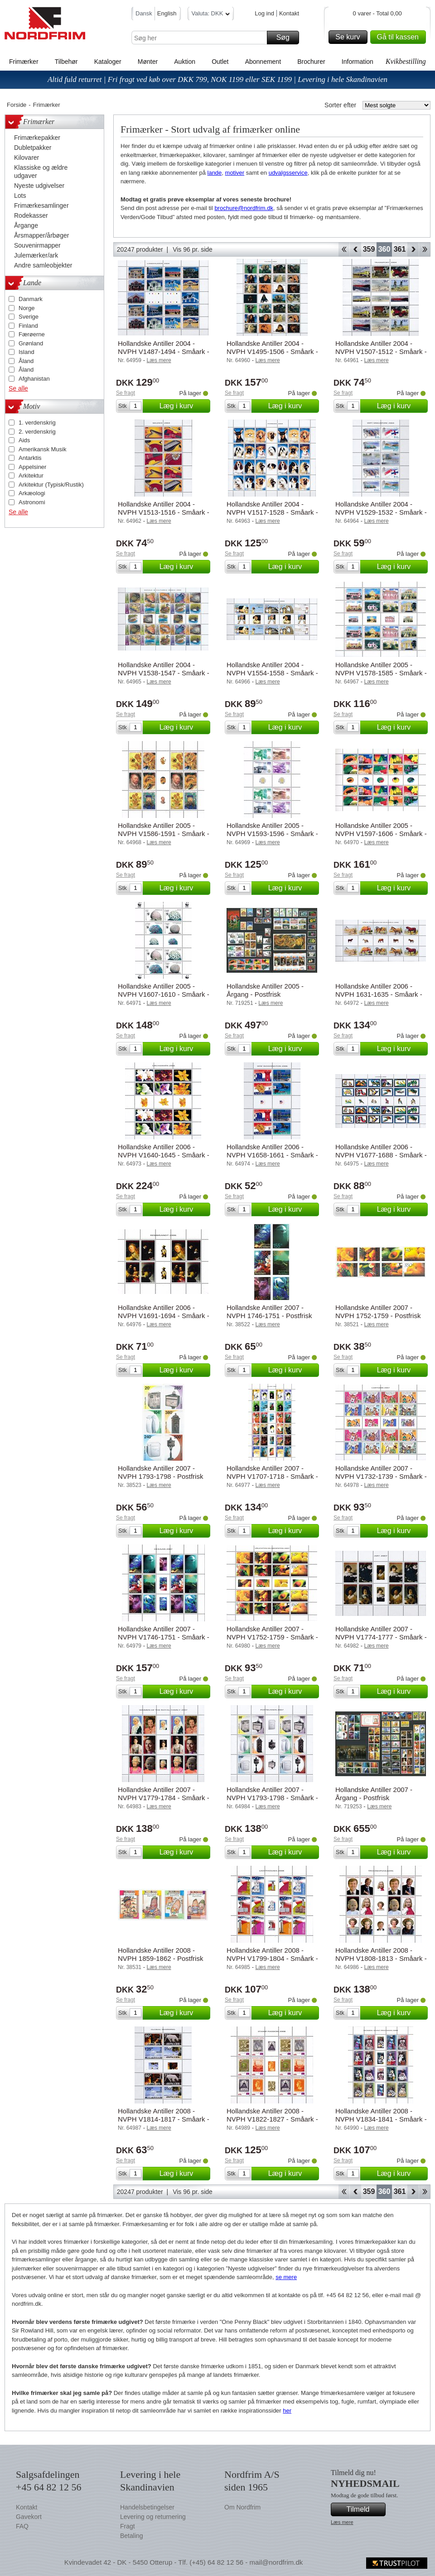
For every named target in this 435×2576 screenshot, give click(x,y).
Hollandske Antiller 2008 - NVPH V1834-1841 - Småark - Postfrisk (381, 2119)
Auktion (184, 61)
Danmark (31, 299)
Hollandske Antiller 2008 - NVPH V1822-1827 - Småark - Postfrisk (272, 2119)
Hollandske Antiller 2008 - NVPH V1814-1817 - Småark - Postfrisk (163, 2119)
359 (369, 249)
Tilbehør (66, 61)
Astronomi (32, 502)
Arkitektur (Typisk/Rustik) (51, 484)
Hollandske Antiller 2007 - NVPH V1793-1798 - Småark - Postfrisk (272, 1798)
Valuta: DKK (211, 14)
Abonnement (263, 61)
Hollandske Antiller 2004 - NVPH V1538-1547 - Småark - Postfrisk (163, 673)
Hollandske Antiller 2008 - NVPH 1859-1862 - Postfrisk (160, 1954)
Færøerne (32, 334)
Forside (16, 104)
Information (357, 61)
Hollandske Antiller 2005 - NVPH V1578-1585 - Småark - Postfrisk (381, 673)
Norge (26, 308)
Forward (413, 249)
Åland (26, 361)
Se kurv (349, 37)
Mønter (148, 61)
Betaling (131, 2535)
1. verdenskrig (37, 422)
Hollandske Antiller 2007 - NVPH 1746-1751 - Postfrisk (269, 1311)
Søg (286, 37)
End (424, 249)
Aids (24, 440)
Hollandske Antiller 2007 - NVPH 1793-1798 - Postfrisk (160, 1472)
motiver (235, 172)
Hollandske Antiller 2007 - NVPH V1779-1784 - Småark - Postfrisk (163, 1798)
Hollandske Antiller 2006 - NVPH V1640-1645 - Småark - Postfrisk (163, 1155)
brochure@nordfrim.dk (243, 208)
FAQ (22, 2526)
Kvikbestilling (406, 61)
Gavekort (29, 2516)
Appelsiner (32, 467)
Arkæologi (32, 493)
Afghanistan (34, 378)
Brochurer (311, 61)
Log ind (264, 13)
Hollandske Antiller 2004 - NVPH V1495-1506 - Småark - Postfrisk (272, 351)
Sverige (29, 316)
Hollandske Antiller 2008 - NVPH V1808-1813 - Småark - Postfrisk (381, 1958)
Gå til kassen (400, 37)
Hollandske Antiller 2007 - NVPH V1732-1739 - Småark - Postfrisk (381, 1476)
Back (355, 249)
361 (400, 249)
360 (384, 249)
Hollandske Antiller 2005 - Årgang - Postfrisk (265, 990)
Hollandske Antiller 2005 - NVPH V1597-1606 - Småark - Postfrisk (381, 834)
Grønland (31, 343)
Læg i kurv (184, 406)
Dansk (143, 13)
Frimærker (24, 61)
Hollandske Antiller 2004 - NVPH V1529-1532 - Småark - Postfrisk (381, 512)
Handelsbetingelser (147, 2507)
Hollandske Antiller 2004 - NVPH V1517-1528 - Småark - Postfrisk (272, 512)
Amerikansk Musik (42, 449)
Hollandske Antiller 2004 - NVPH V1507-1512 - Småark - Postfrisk (381, 351)
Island (26, 352)
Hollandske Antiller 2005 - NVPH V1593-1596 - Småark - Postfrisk (272, 834)
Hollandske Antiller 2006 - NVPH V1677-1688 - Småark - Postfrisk (381, 1155)
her (287, 2410)
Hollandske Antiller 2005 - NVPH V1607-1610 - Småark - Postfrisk (163, 994)
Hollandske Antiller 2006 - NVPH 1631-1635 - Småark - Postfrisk (378, 994)
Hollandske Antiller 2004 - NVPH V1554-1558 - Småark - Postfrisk (272, 673)
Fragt (127, 2526)
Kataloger (107, 61)
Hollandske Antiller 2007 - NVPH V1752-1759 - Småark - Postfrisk (272, 1637)
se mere (286, 2277)
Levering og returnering (153, 2516)
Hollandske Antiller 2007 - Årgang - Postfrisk (373, 1794)
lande (215, 172)
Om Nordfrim (242, 2507)
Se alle (18, 388)
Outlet (220, 61)
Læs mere (342, 2522)
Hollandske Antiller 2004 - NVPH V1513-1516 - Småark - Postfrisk (163, 512)
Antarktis (30, 457)
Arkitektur (31, 475)
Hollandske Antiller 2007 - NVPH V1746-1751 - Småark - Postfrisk (163, 1637)
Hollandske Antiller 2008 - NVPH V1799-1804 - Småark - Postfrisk (272, 1958)
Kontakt (289, 13)
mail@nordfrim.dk (276, 2562)
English (167, 13)
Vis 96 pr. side (193, 249)
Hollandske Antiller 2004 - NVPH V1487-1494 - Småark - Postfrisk (163, 351)
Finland (28, 325)
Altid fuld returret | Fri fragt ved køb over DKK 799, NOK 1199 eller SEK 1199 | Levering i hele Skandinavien (217, 79)
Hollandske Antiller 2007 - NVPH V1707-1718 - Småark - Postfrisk (272, 1476)
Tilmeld (365, 2509)
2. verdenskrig (37, 431)
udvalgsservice (288, 172)
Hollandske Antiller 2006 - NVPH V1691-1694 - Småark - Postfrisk (163, 1316)
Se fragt (125, 393)
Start (343, 249)
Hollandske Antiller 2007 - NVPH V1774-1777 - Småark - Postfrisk (381, 1637)
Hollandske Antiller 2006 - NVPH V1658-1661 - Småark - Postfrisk (272, 1155)
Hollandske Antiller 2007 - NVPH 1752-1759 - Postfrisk (377, 1311)
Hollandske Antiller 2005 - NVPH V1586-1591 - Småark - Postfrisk (163, 834)
